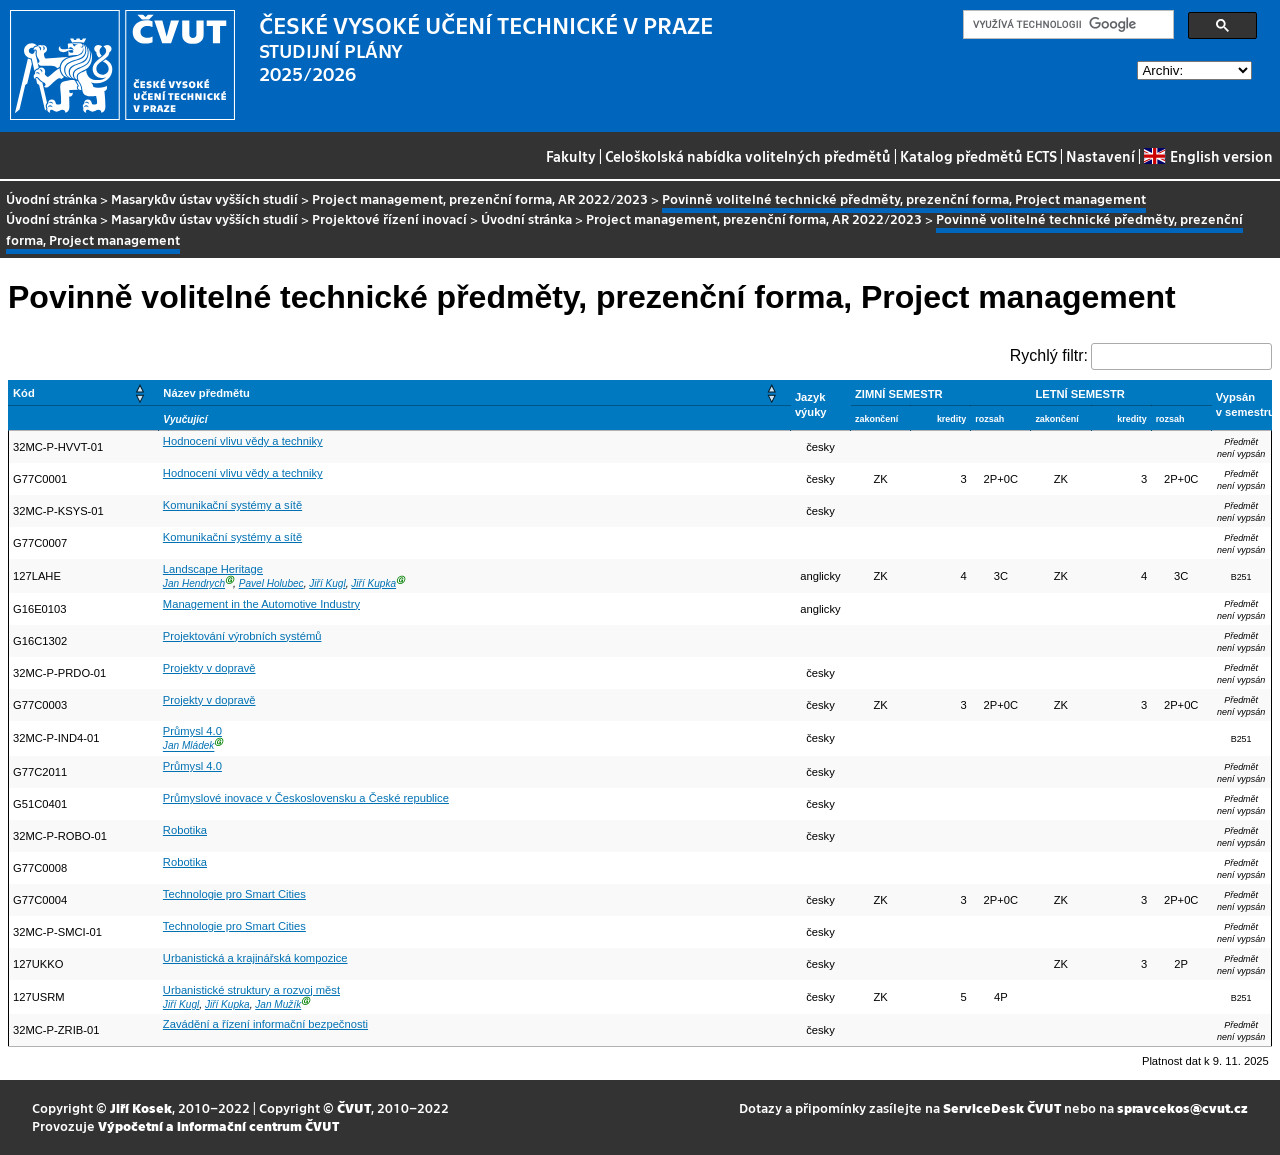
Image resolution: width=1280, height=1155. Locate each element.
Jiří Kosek (141, 1107)
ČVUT (354, 1107)
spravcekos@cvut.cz (1182, 1107)
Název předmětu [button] (206, 393)
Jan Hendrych (194, 583)
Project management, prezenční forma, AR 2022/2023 (480, 198)
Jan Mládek (189, 746)
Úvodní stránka (51, 198)
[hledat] (1066, 25)
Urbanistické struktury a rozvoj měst (251, 990)
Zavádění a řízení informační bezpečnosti (265, 1024)
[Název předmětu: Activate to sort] (475, 392)
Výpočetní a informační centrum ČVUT (218, 1125)
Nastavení (1100, 156)
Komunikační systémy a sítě (232, 505)
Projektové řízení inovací (389, 218)
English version (1208, 156)
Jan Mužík (278, 1004)
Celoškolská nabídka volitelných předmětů (748, 156)
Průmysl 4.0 (192, 731)
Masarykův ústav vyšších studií (204, 198)
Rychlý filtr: (1049, 355)
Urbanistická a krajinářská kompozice (255, 958)
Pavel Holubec (271, 583)
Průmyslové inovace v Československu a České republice (306, 798)
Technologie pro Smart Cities (234, 894)
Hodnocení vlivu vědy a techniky (243, 441)
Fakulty (571, 156)
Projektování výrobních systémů (242, 636)
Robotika (185, 830)
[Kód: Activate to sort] (84, 392)
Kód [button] (24, 393)
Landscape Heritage (213, 569)
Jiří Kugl (327, 583)
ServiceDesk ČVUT (1002, 1107)
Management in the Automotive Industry (261, 604)
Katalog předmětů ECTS (978, 156)
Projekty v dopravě (209, 668)
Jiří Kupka (373, 583)
